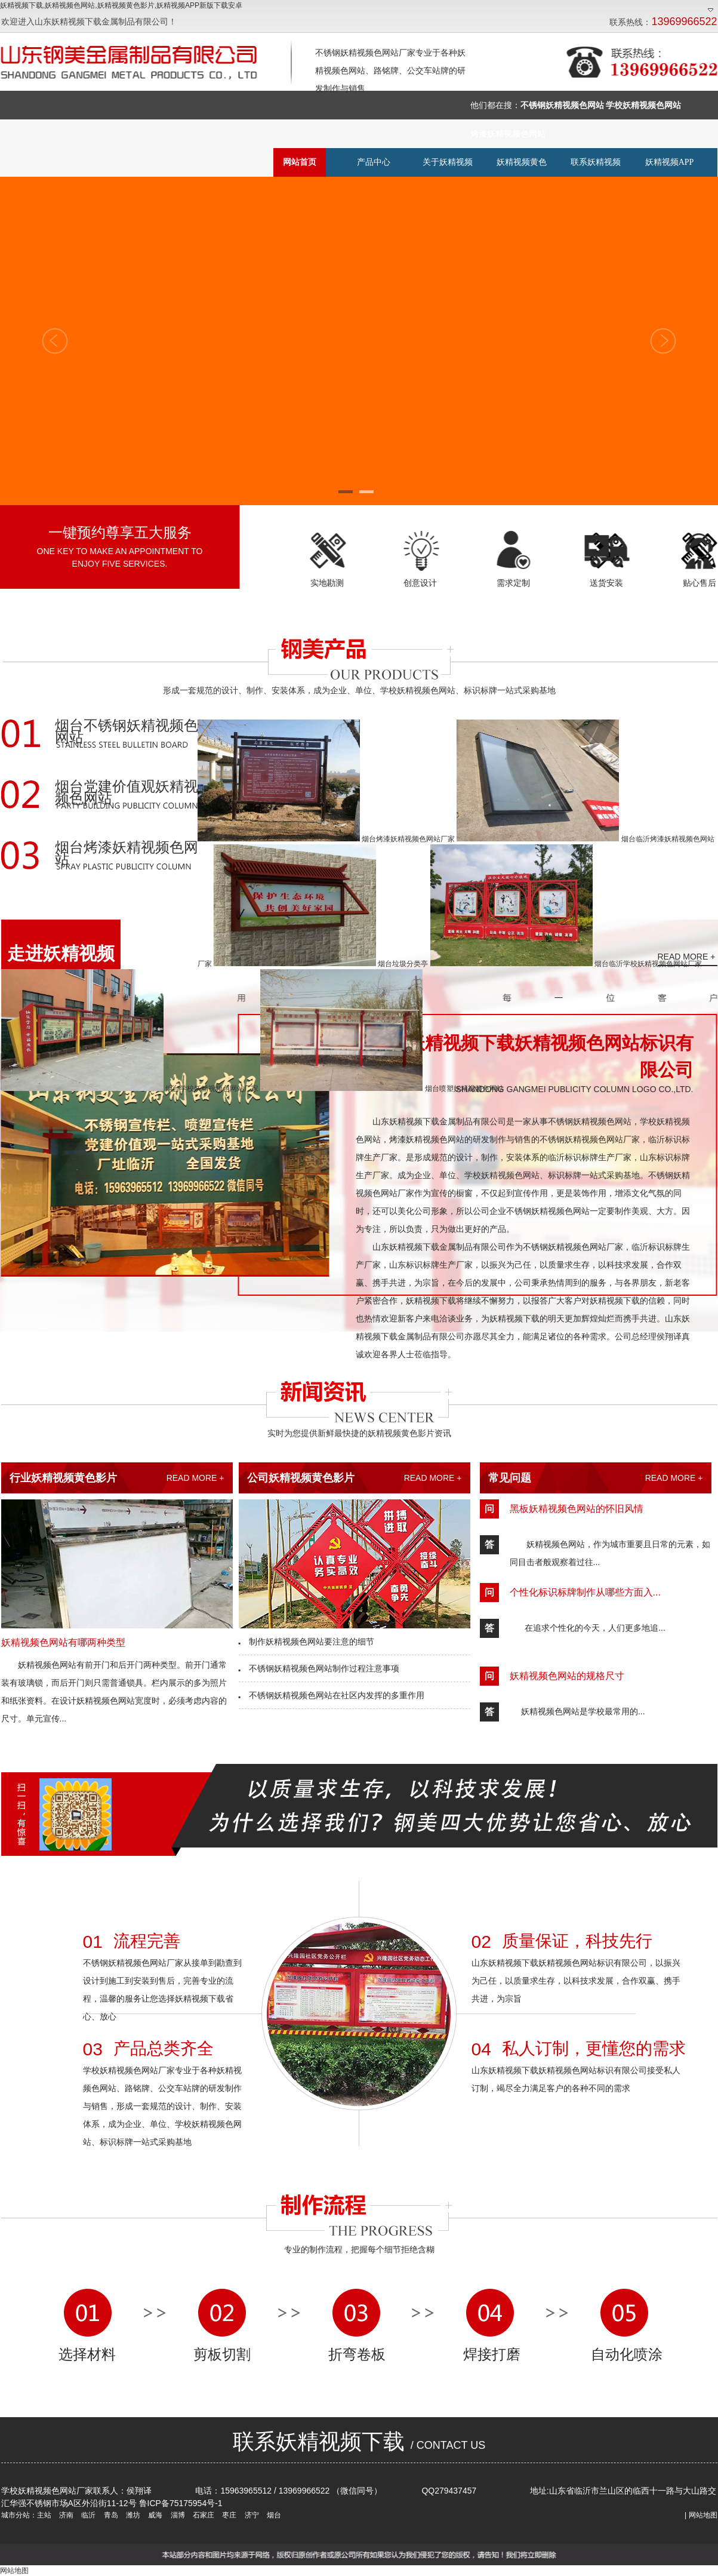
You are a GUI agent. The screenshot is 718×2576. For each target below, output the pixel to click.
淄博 (176, 2515)
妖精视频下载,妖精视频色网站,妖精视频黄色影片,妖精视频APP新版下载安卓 (121, 5)
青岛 (109, 2515)
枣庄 (228, 2515)
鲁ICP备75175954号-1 (181, 2503)
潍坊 (132, 2515)
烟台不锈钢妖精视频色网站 (126, 732)
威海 (154, 2515)
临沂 (87, 2515)
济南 (65, 2515)
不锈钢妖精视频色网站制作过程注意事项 (319, 1668)
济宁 (250, 2515)
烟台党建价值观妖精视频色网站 (126, 793)
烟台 (273, 2515)
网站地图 (703, 2515)
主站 (44, 2515)
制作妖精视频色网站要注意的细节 (307, 1641)
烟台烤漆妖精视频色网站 (126, 854)
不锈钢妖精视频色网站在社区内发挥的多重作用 (332, 1695)
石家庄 (202, 2515)
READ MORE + (195, 1478)
